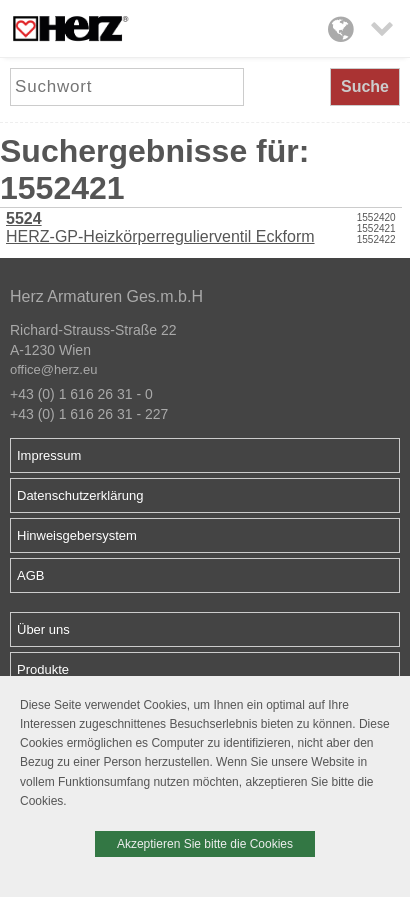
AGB (30, 575)
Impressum (49, 455)
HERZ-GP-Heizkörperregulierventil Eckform (160, 227)
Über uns (43, 629)
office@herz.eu (53, 369)
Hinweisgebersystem (77, 535)
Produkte (43, 669)
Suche (365, 86)
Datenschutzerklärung (80, 495)
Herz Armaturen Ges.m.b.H (106, 296)
